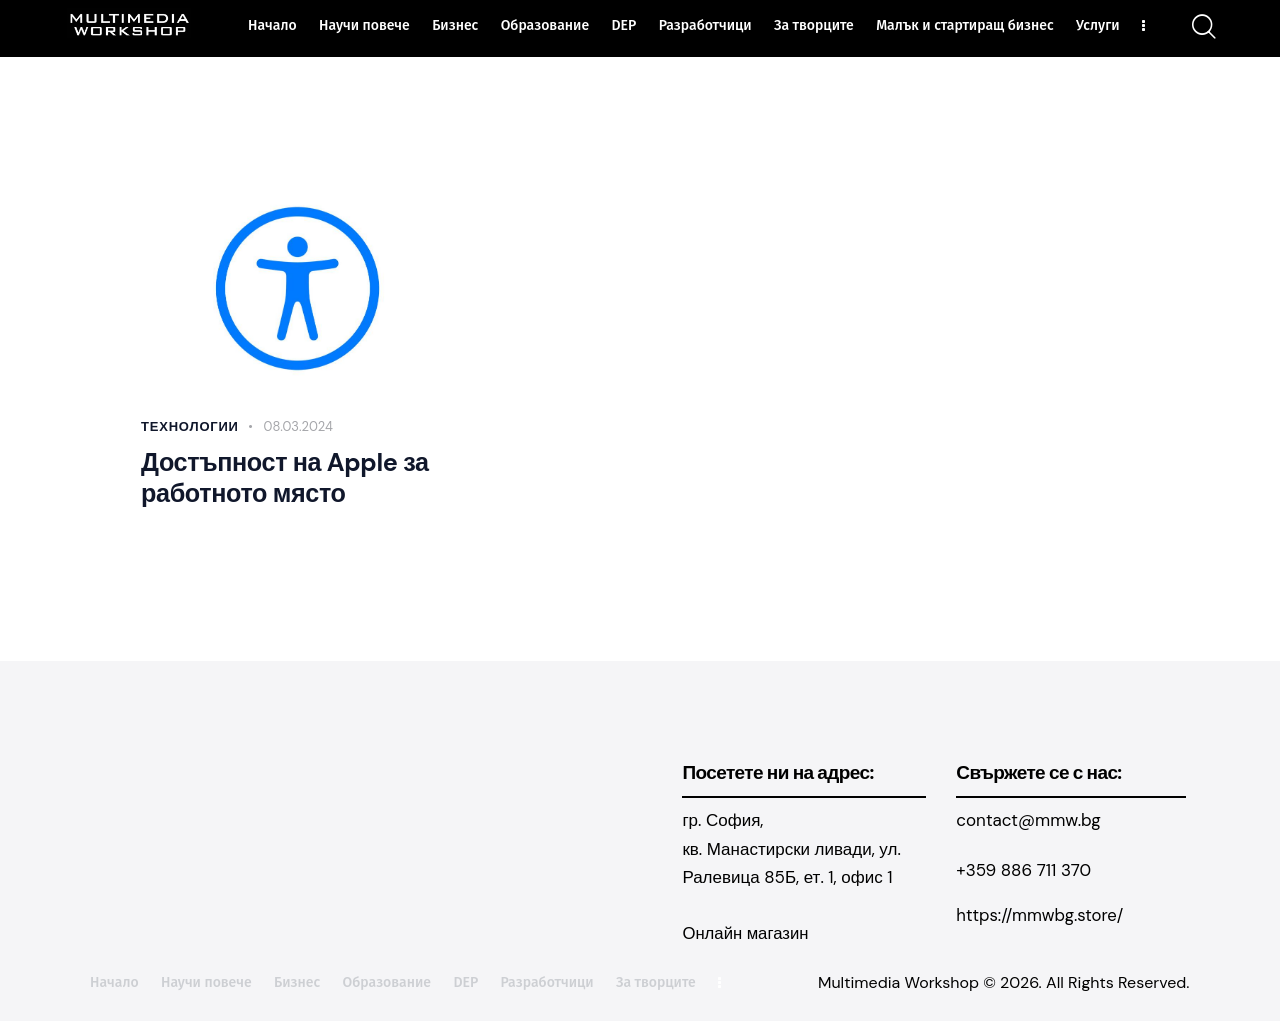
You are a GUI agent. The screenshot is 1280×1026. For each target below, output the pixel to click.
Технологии (190, 426)
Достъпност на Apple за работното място (283, 482)
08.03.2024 (298, 426)
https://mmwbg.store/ (1041, 921)
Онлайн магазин (746, 940)
